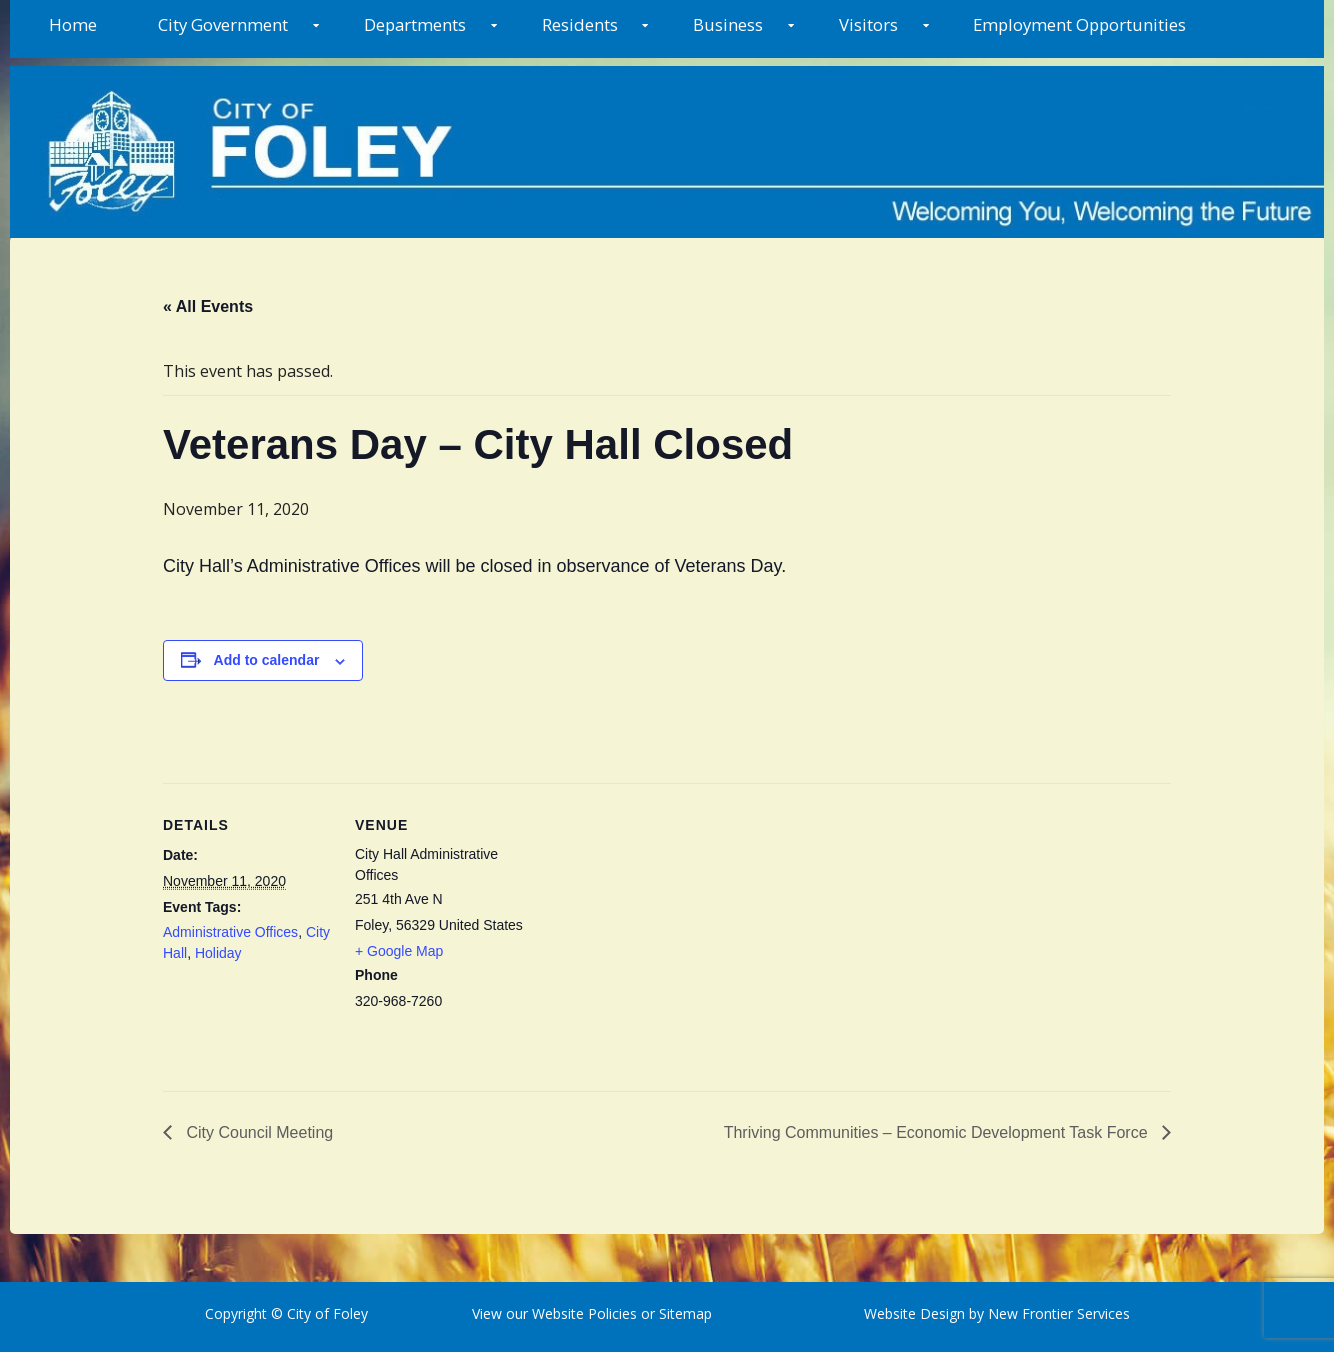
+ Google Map (399, 951)
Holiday (218, 953)
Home (73, 24)
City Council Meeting (257, 1132)
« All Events (208, 306)
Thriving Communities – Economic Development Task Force (938, 1132)
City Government (223, 24)
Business (728, 24)
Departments (415, 24)
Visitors (868, 24)
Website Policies (584, 1313)
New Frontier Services (1059, 1313)
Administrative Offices (230, 932)
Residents (580, 24)
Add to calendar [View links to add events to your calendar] (267, 660)
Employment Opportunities (1079, 24)
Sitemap (683, 1313)
